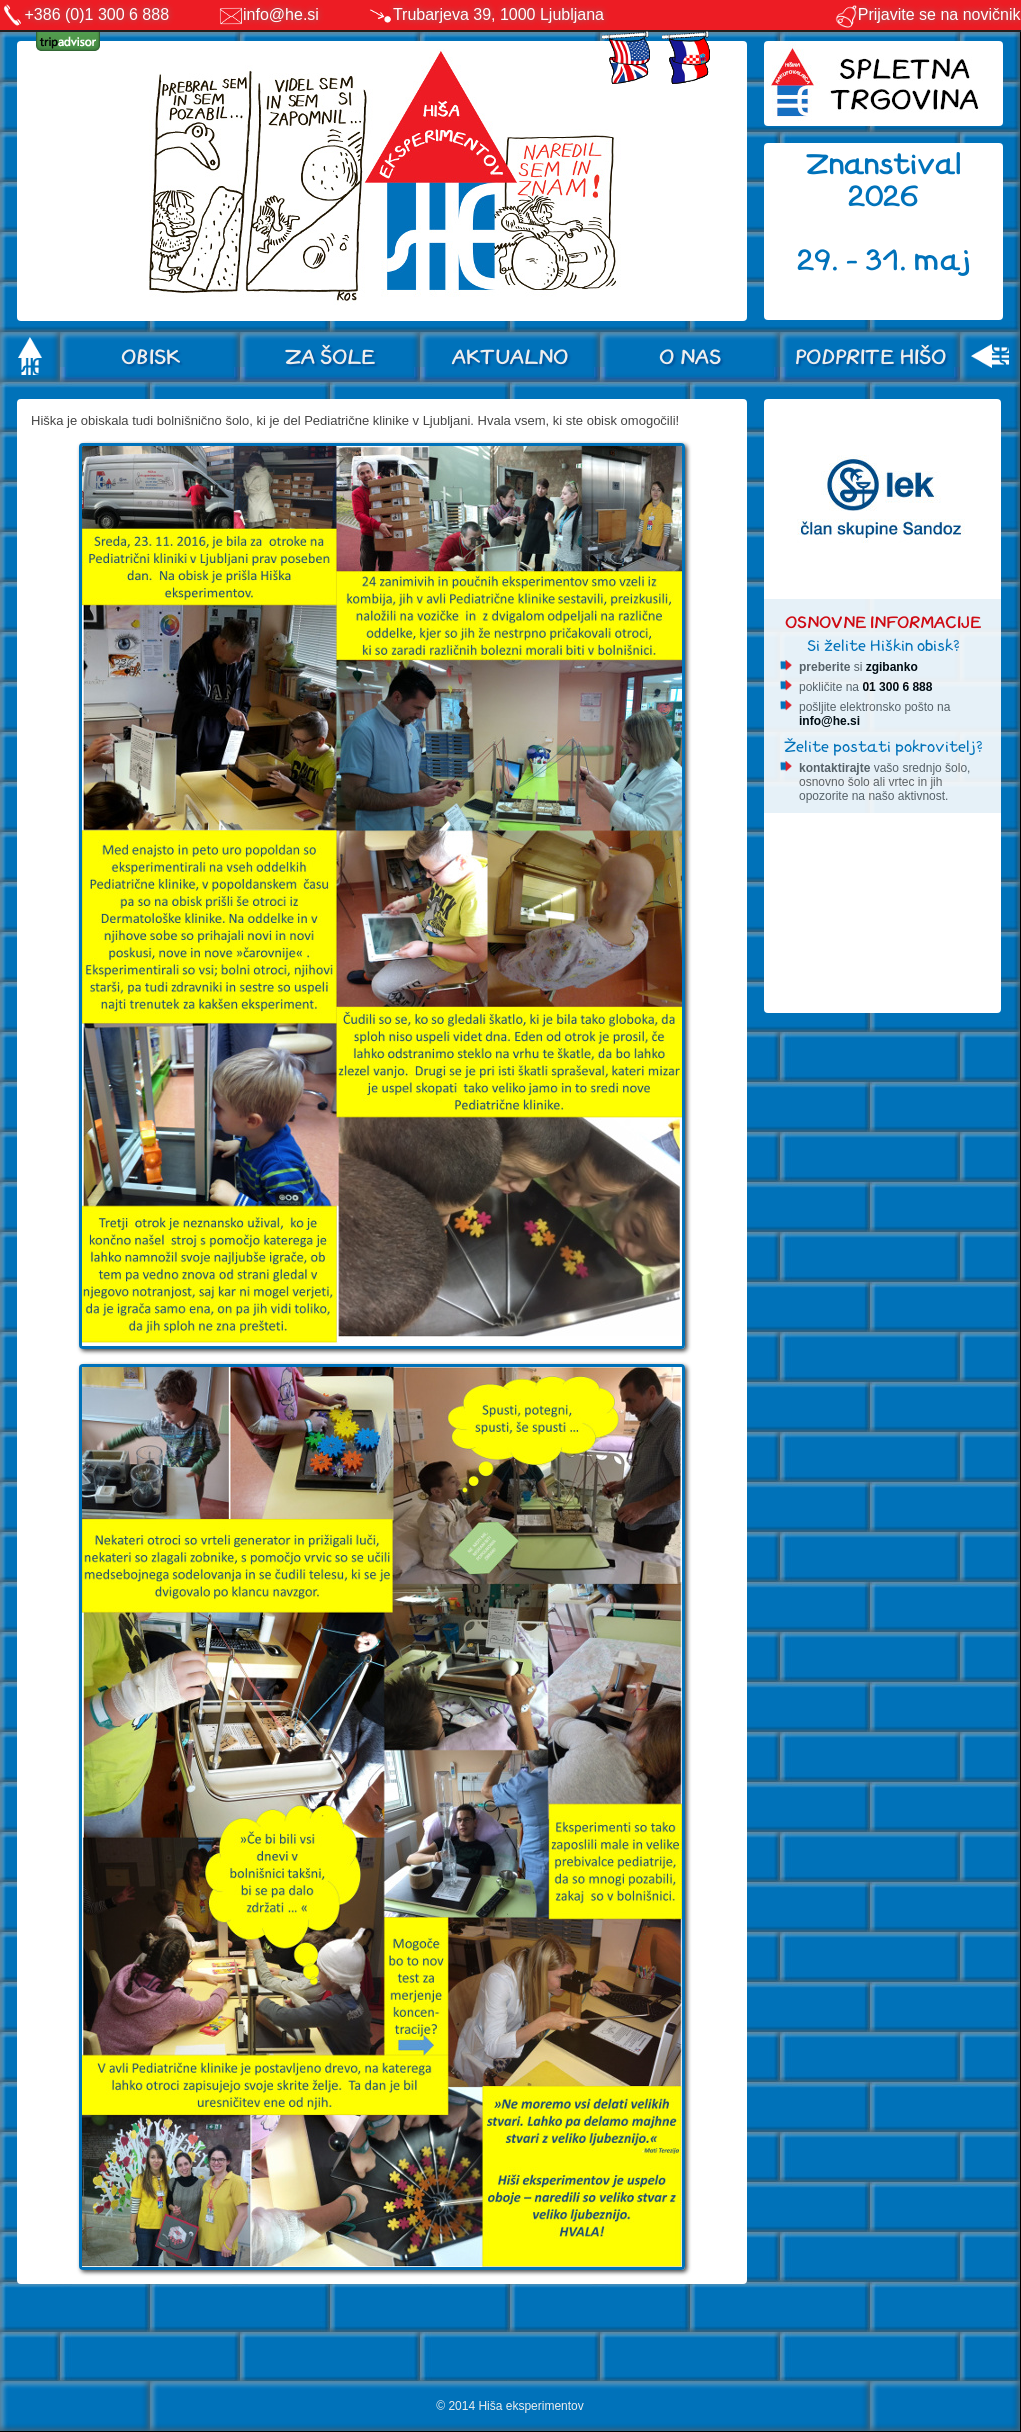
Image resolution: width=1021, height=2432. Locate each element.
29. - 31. (855, 260)
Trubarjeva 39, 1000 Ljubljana (498, 14)
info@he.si (281, 14)
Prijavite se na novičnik (927, 14)
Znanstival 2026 (884, 180)
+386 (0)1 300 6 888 (97, 14)
